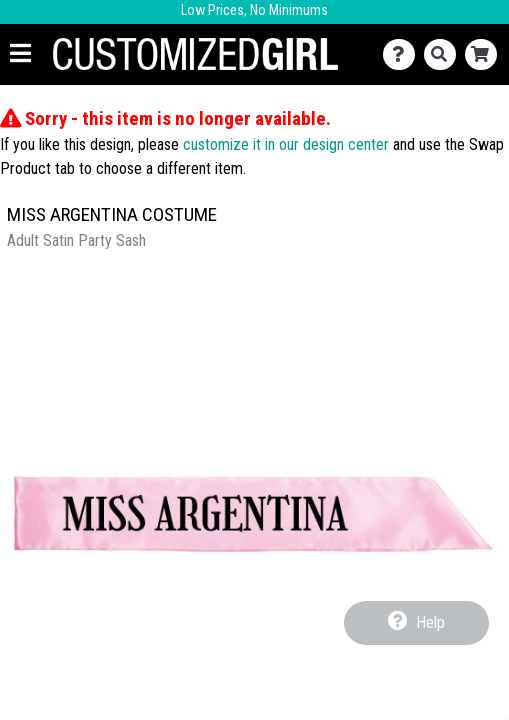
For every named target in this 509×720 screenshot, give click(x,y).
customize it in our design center (286, 144)
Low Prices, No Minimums (254, 10)
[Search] (444, 54)
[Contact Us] (403, 54)
